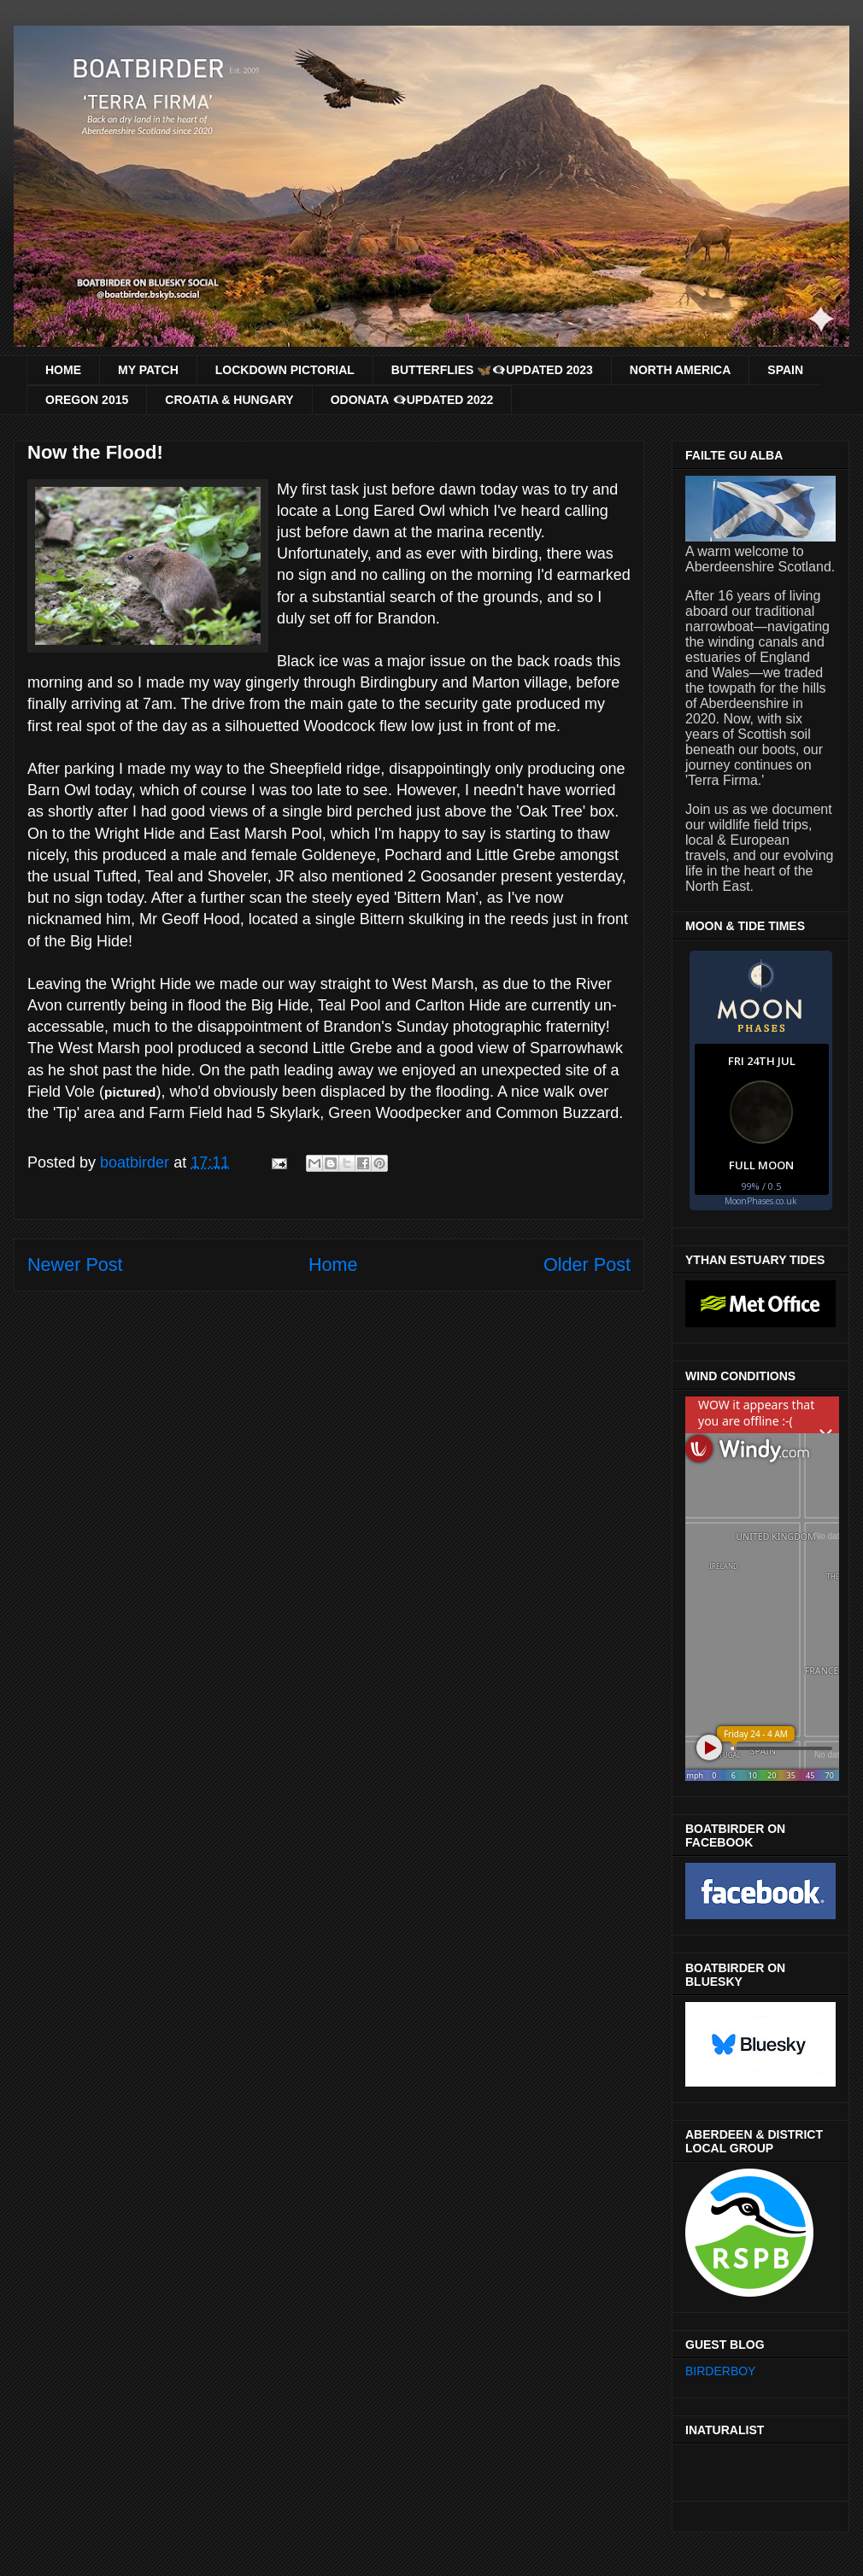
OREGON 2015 (86, 400)
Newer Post (75, 1264)
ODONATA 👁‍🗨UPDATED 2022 (412, 400)
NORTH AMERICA (680, 370)
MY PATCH (148, 370)
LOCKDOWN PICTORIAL (285, 370)
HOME (63, 370)
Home (333, 1264)
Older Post (587, 1264)
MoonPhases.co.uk (761, 1201)
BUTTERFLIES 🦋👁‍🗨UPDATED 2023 (492, 370)
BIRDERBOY (720, 2371)
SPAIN (785, 370)
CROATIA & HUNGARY (229, 400)
